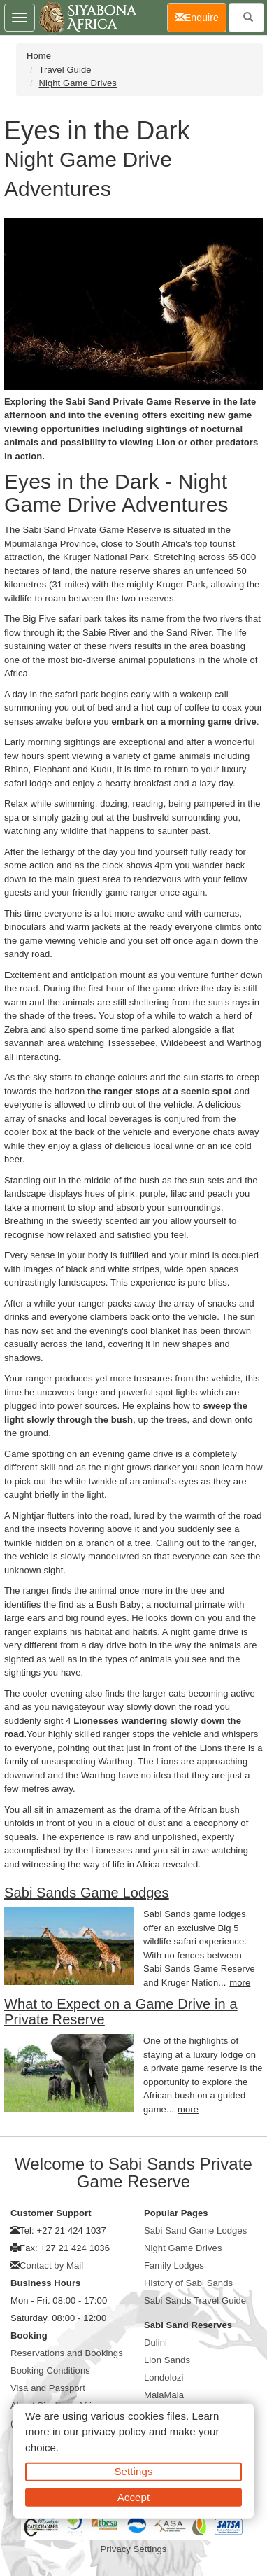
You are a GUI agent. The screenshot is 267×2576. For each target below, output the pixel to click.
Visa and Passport (47, 2388)
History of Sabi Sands (188, 2283)
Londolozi (164, 2377)
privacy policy (113, 2431)
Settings (134, 2471)
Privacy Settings (134, 2549)
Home (39, 55)
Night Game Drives (77, 83)
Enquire (200, 16)
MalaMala (164, 2395)
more (239, 1982)
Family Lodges (174, 2265)
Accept (133, 2496)
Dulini (155, 2342)
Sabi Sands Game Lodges (86, 1892)
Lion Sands (167, 2360)
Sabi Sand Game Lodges (195, 2230)
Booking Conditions (50, 2370)
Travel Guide (64, 69)
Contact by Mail (51, 2265)
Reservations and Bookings (66, 2353)
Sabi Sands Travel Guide (195, 2300)
